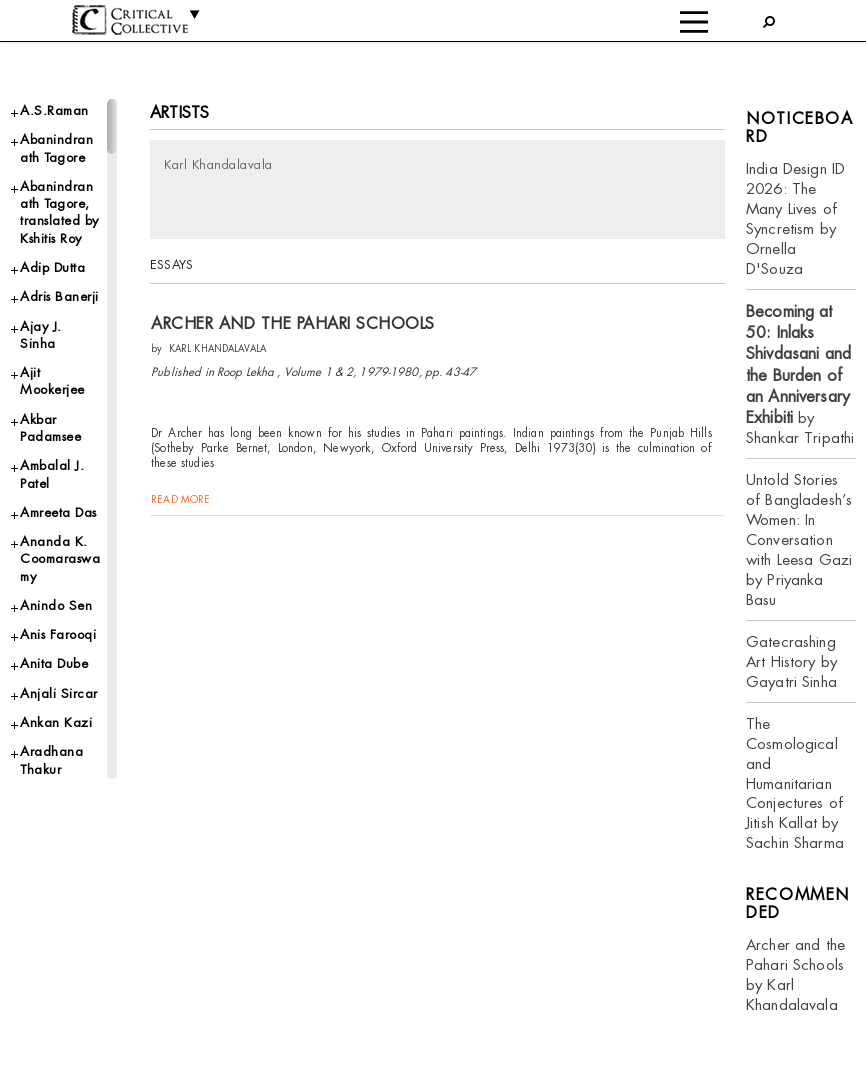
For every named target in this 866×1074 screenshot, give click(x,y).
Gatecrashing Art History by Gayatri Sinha (791, 661)
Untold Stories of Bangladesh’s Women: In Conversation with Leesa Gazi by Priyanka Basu (799, 539)
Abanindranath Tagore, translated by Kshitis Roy (59, 212)
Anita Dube (54, 663)
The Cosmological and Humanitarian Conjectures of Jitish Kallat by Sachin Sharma (795, 783)
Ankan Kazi (56, 722)
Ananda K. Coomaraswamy (60, 559)
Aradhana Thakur (51, 760)
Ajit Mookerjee (52, 381)
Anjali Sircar (59, 693)
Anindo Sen (56, 605)
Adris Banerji (59, 296)
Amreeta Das (58, 512)
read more (180, 499)
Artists (179, 112)
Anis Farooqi (58, 634)
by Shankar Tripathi (800, 375)
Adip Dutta (52, 267)
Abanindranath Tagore (56, 148)
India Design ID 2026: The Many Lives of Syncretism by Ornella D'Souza (795, 218)
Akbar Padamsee (50, 428)
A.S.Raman (54, 110)
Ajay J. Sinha (41, 335)
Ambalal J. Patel (52, 474)
